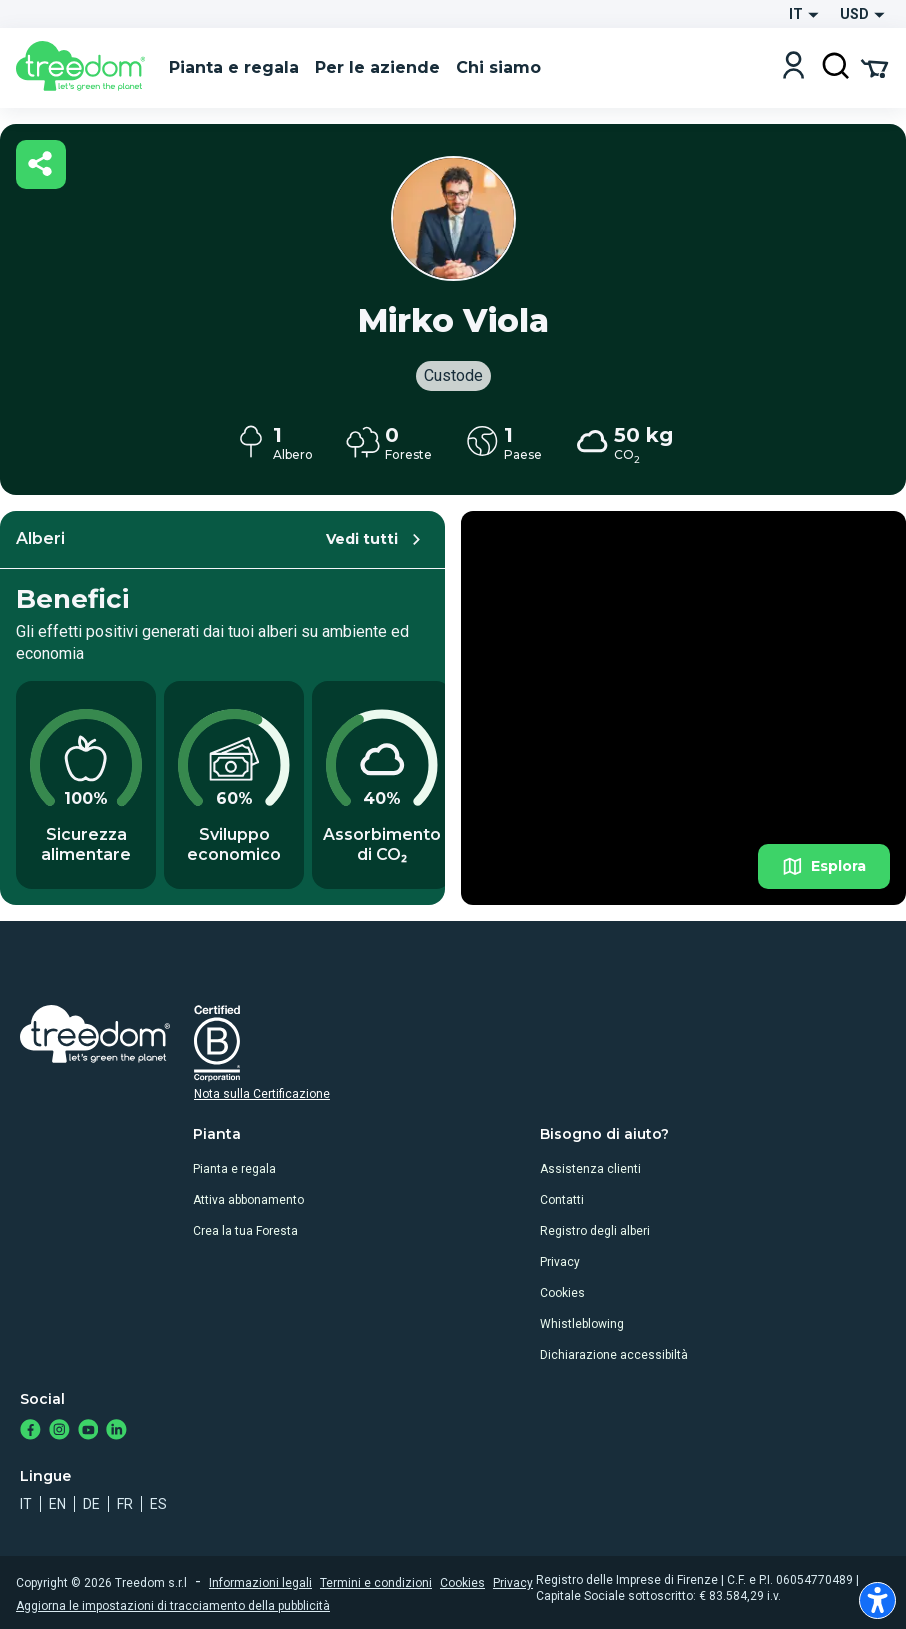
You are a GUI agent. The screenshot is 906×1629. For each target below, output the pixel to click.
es (158, 1504)
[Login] (793, 67)
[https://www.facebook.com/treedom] (30, 1431)
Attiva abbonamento (248, 1200)
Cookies (562, 1293)
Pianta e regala (234, 1169)
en (57, 1504)
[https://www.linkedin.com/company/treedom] (116, 1431)
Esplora (824, 866)
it (26, 1504)
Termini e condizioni (376, 1583)
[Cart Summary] (874, 67)
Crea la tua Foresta (245, 1231)
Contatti (562, 1200)
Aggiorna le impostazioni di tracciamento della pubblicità (173, 1606)
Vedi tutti (376, 539)
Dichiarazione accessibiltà (614, 1355)
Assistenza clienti (590, 1169)
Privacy (560, 1262)
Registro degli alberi (595, 1231)
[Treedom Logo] (84, 68)
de (91, 1504)
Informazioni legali (260, 1583)
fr (125, 1504)
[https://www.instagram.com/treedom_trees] (59, 1431)
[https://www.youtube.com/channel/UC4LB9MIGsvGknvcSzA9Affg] (88, 1431)
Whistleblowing (582, 1324)
